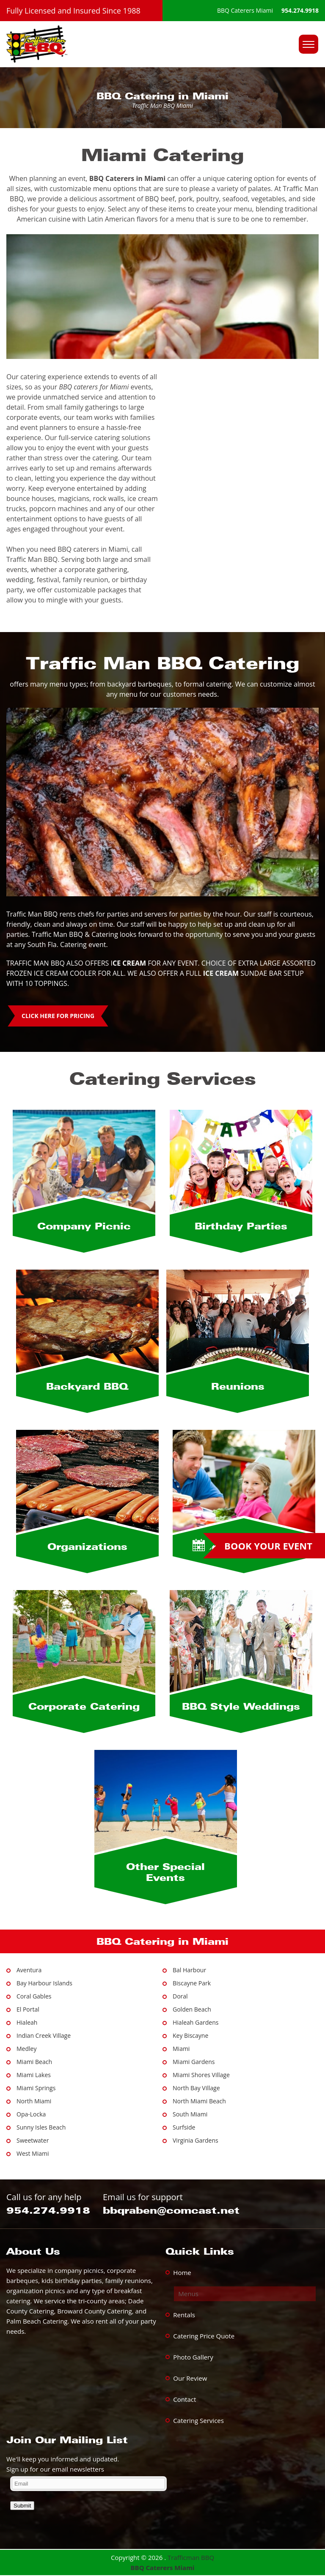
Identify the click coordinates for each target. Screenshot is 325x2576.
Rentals (184, 2314)
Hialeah (27, 2022)
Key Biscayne (190, 2035)
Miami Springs (36, 2088)
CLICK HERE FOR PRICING (58, 1016)
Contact (184, 2399)
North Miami (34, 2101)
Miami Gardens (194, 2062)
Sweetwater (33, 2140)
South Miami (190, 2114)
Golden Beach (192, 2009)
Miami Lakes (34, 2075)
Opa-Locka (31, 2114)
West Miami (33, 2153)
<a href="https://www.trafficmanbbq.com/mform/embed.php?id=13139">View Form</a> (162, 2502)
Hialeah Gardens (195, 2022)
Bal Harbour (189, 1970)
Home (182, 2272)
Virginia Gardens (195, 2140)
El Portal (28, 2009)
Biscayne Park (192, 1983)
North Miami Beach (199, 2101)
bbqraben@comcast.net (171, 2210)
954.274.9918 (300, 10)
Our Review (190, 2378)
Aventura (29, 1970)
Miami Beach (34, 2062)
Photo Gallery (193, 2357)
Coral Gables (34, 1996)
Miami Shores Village (201, 2075)
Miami (181, 2049)
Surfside (184, 2127)
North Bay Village (196, 2088)
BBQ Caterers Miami (163, 2567)
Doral (180, 1996)
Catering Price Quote (203, 2336)
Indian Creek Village (44, 2035)
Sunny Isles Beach (41, 2127)
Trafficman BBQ (191, 2557)
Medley (26, 2049)
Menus (188, 2293)
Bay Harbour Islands (44, 1983)
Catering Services (198, 2420)
